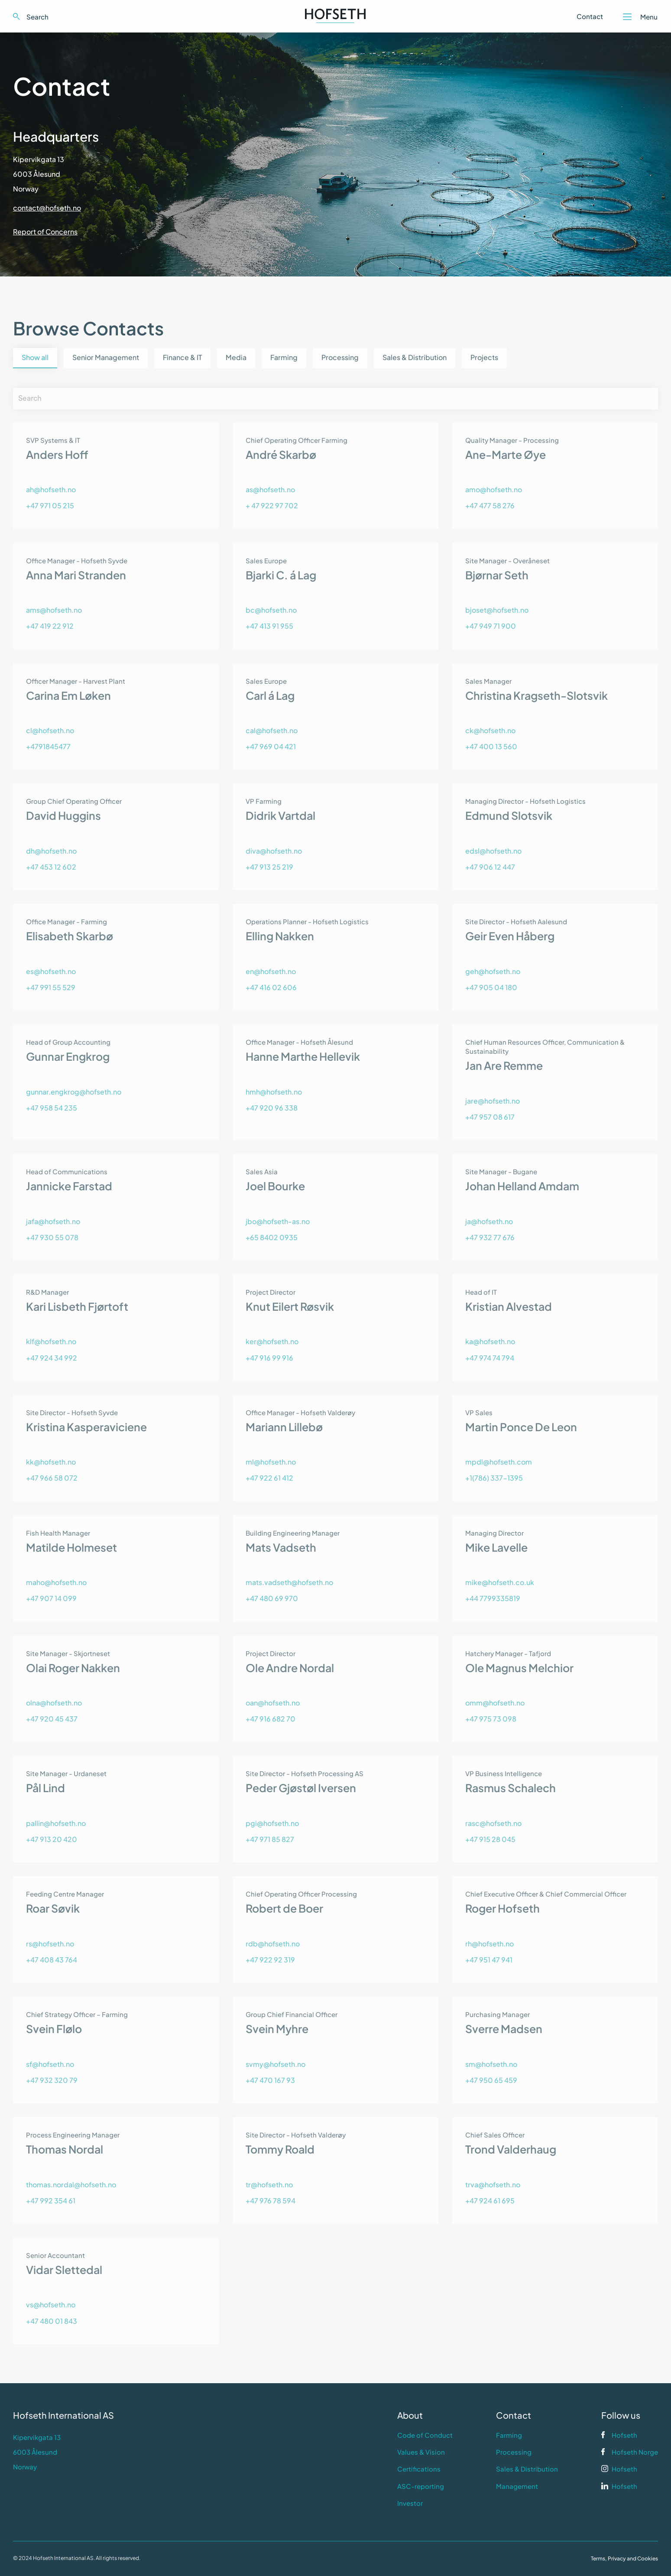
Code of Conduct (425, 2435)
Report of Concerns (45, 231)
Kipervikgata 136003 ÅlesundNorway (38, 174)
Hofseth (624, 2435)
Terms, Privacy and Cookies (624, 2558)
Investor (410, 2503)
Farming (509, 2435)
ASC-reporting (420, 2486)
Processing (514, 2452)
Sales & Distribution (527, 2469)
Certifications (419, 2469)
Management (517, 2486)
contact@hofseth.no (47, 207)
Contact (590, 16)
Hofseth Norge (635, 2452)
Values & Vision (421, 2452)
